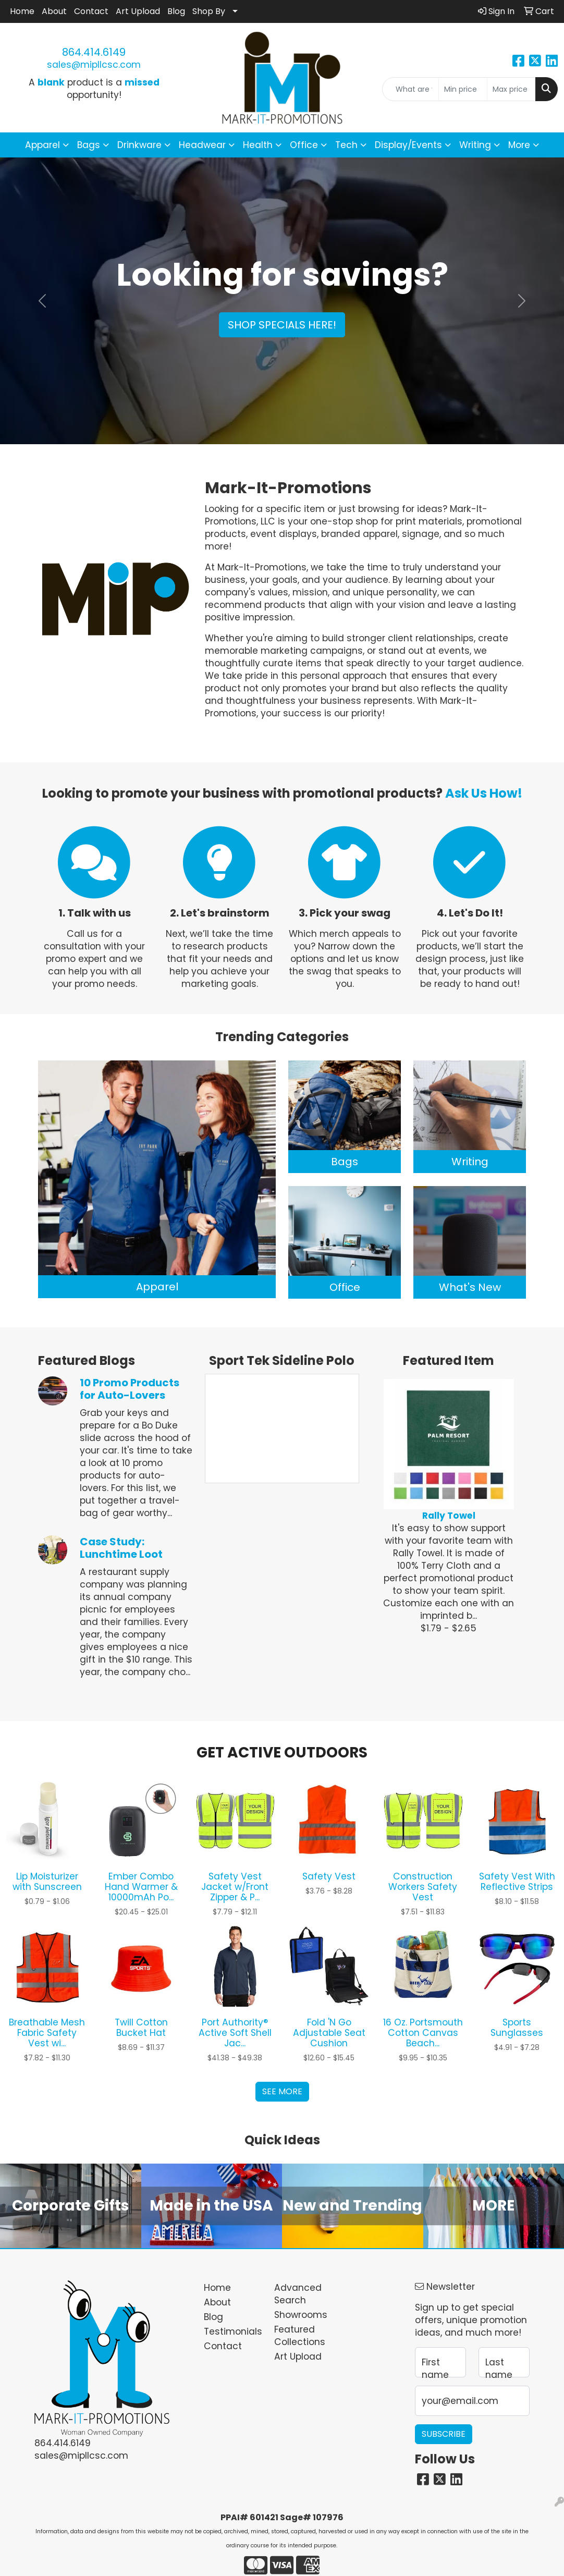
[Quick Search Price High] (511, 89)
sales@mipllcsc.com (94, 64)
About (54, 11)
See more (282, 2091)
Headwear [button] (202, 145)
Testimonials (233, 2331)
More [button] (519, 145)
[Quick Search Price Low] (462, 89)
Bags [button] (88, 145)
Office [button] (304, 145)
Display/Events (408, 145)
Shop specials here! (282, 325)
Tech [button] (346, 145)
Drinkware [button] (139, 145)
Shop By (208, 11)
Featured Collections (299, 2335)
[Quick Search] (410, 89)
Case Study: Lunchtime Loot (121, 1547)
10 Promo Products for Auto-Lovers (129, 1388)
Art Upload (138, 11)
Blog (176, 11)
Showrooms (300, 2315)
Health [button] (258, 145)
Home (22, 11)
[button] (42, 300)
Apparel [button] (42, 145)
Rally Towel (448, 1515)
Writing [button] (475, 145)
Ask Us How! (483, 793)
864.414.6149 (94, 52)
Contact (91, 11)
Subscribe (443, 2434)
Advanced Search (298, 2293)
